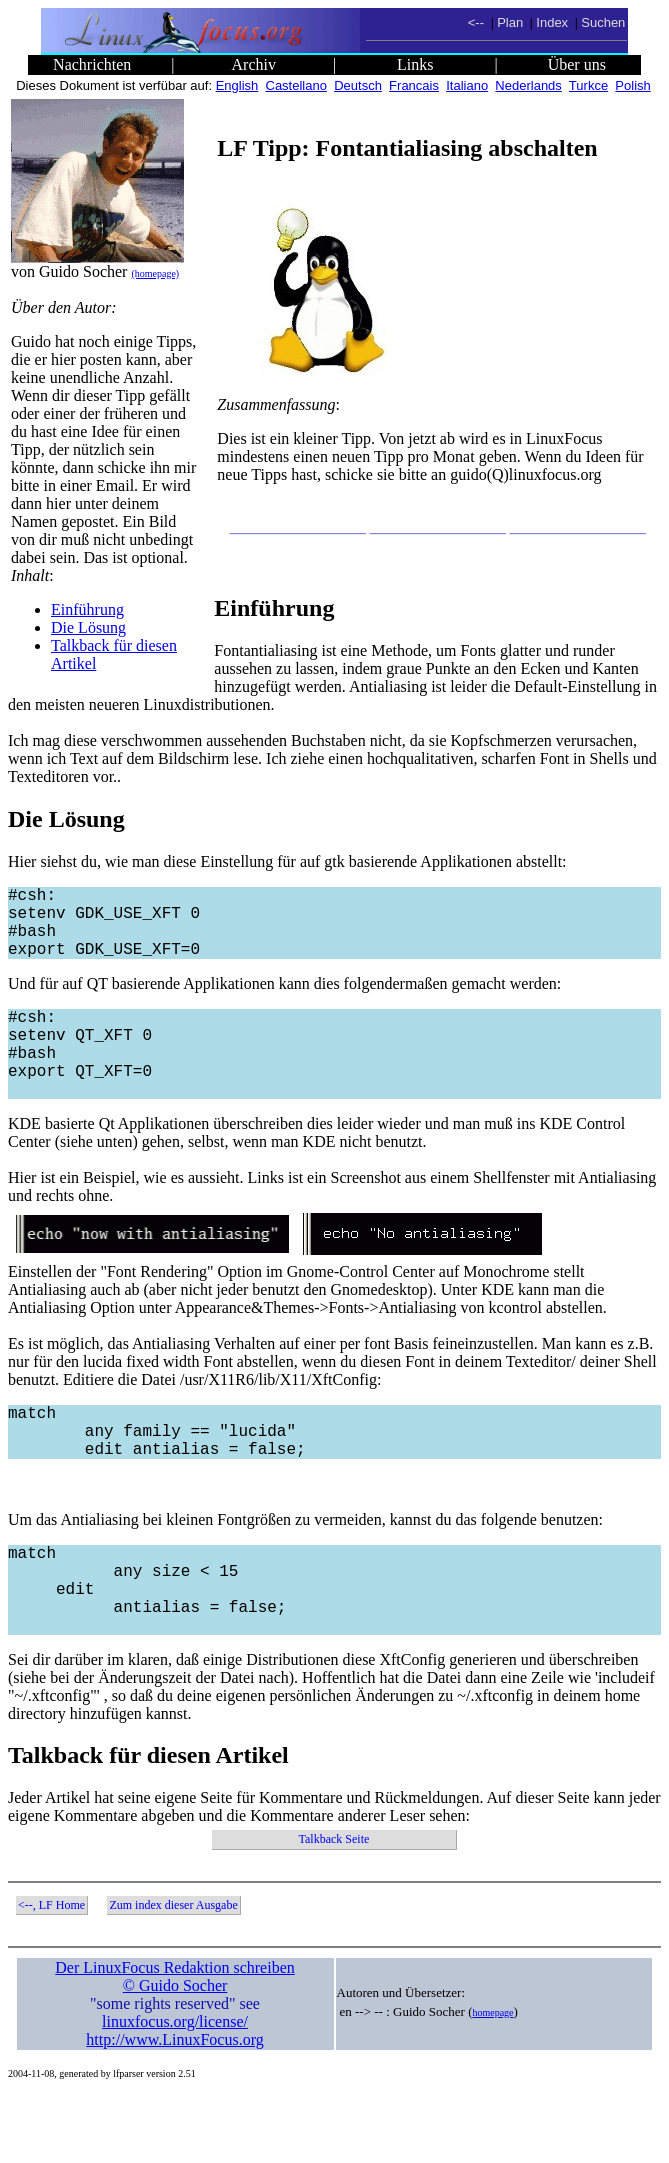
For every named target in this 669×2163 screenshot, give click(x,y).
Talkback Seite (334, 1907)
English (237, 85)
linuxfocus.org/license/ (175, 2089)
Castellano (296, 85)
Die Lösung (88, 627)
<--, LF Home (51, 1973)
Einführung (87, 609)
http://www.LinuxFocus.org (174, 2107)
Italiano (467, 85)
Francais (414, 85)
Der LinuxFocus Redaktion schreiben (175, 2035)
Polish (632, 85)
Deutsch (358, 85)
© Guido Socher (175, 2053)
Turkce (588, 85)
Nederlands (528, 85)
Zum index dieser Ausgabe (173, 1973)
